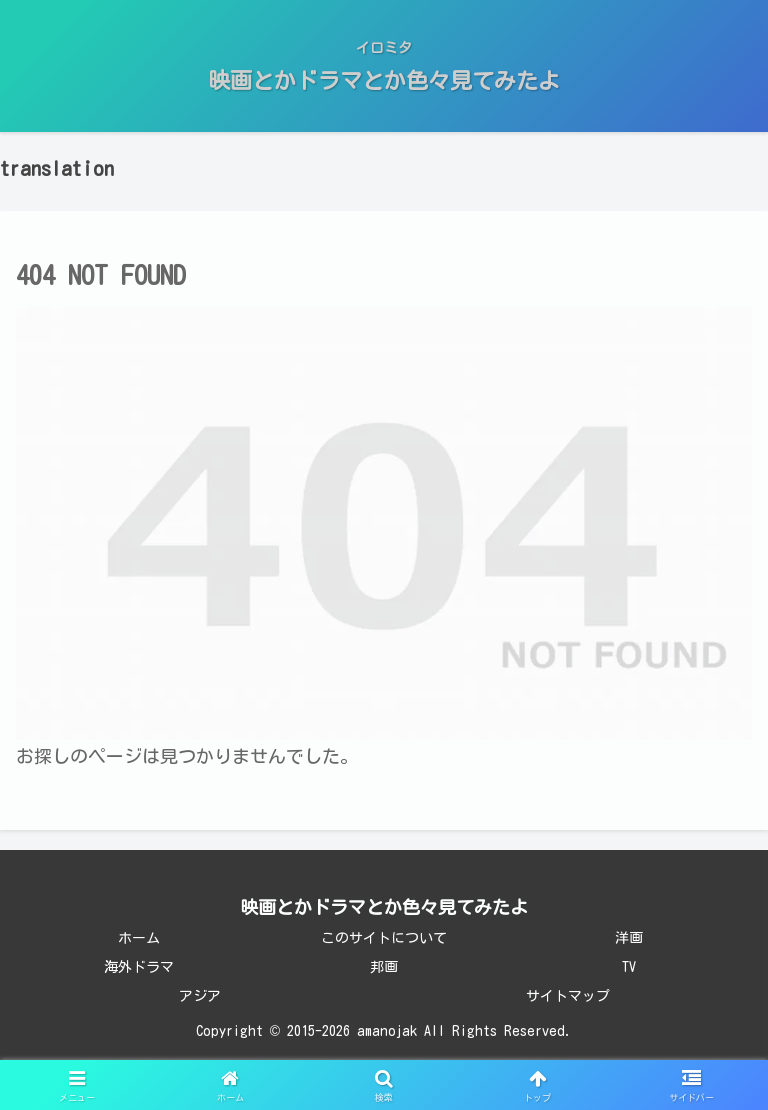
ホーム (139, 938)
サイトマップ (568, 996)
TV (629, 967)
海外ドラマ (139, 967)
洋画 (629, 938)
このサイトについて (384, 938)
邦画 (384, 967)
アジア (200, 996)
